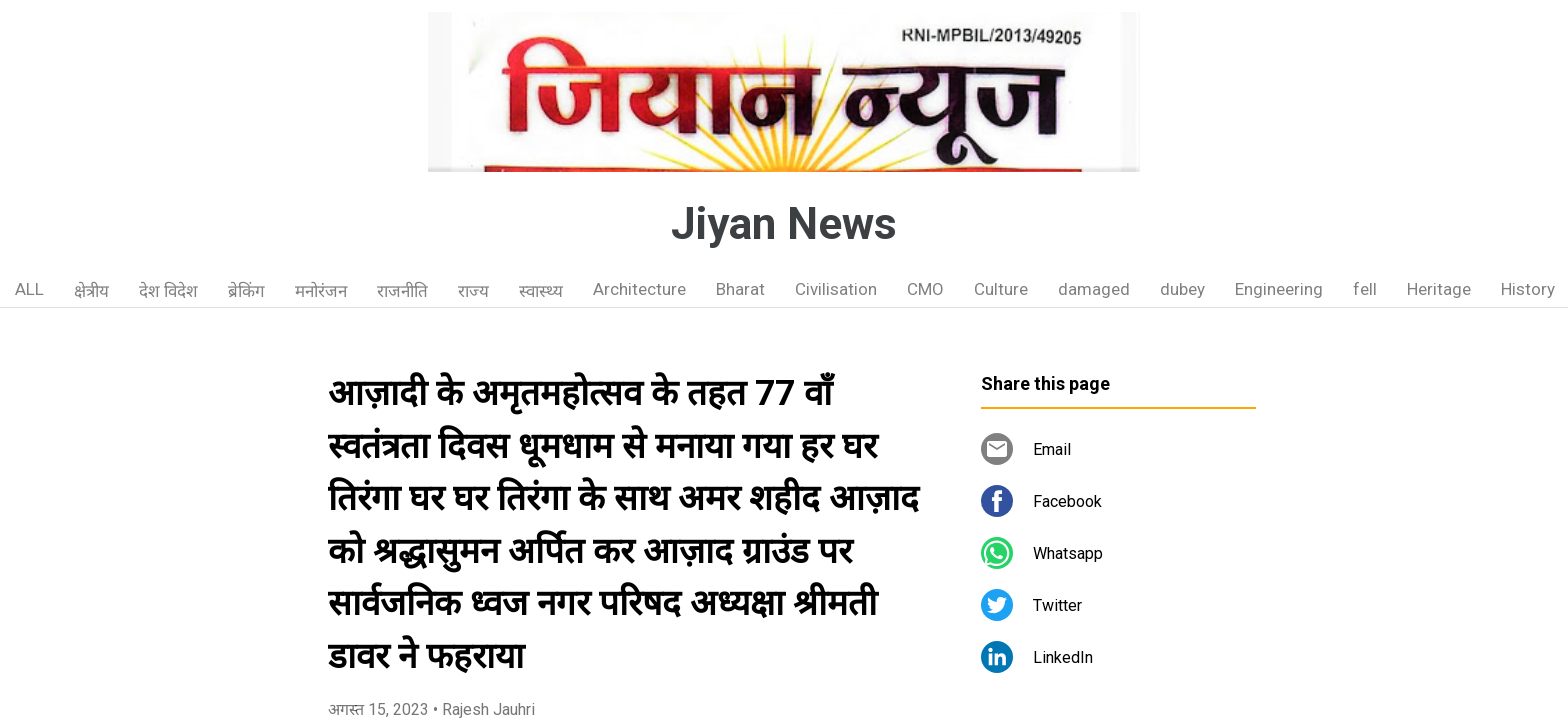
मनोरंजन (321, 291)
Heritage (1439, 289)
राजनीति (402, 291)
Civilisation (836, 289)
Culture (1001, 289)
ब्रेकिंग (246, 291)
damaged (1094, 289)
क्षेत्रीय (91, 291)
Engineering (1279, 289)
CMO (925, 289)
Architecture (639, 289)
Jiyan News (784, 224)
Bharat (740, 289)
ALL (29, 289)
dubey (1182, 289)
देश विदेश (168, 291)
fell (1365, 289)
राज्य (473, 291)
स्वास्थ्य (541, 291)
